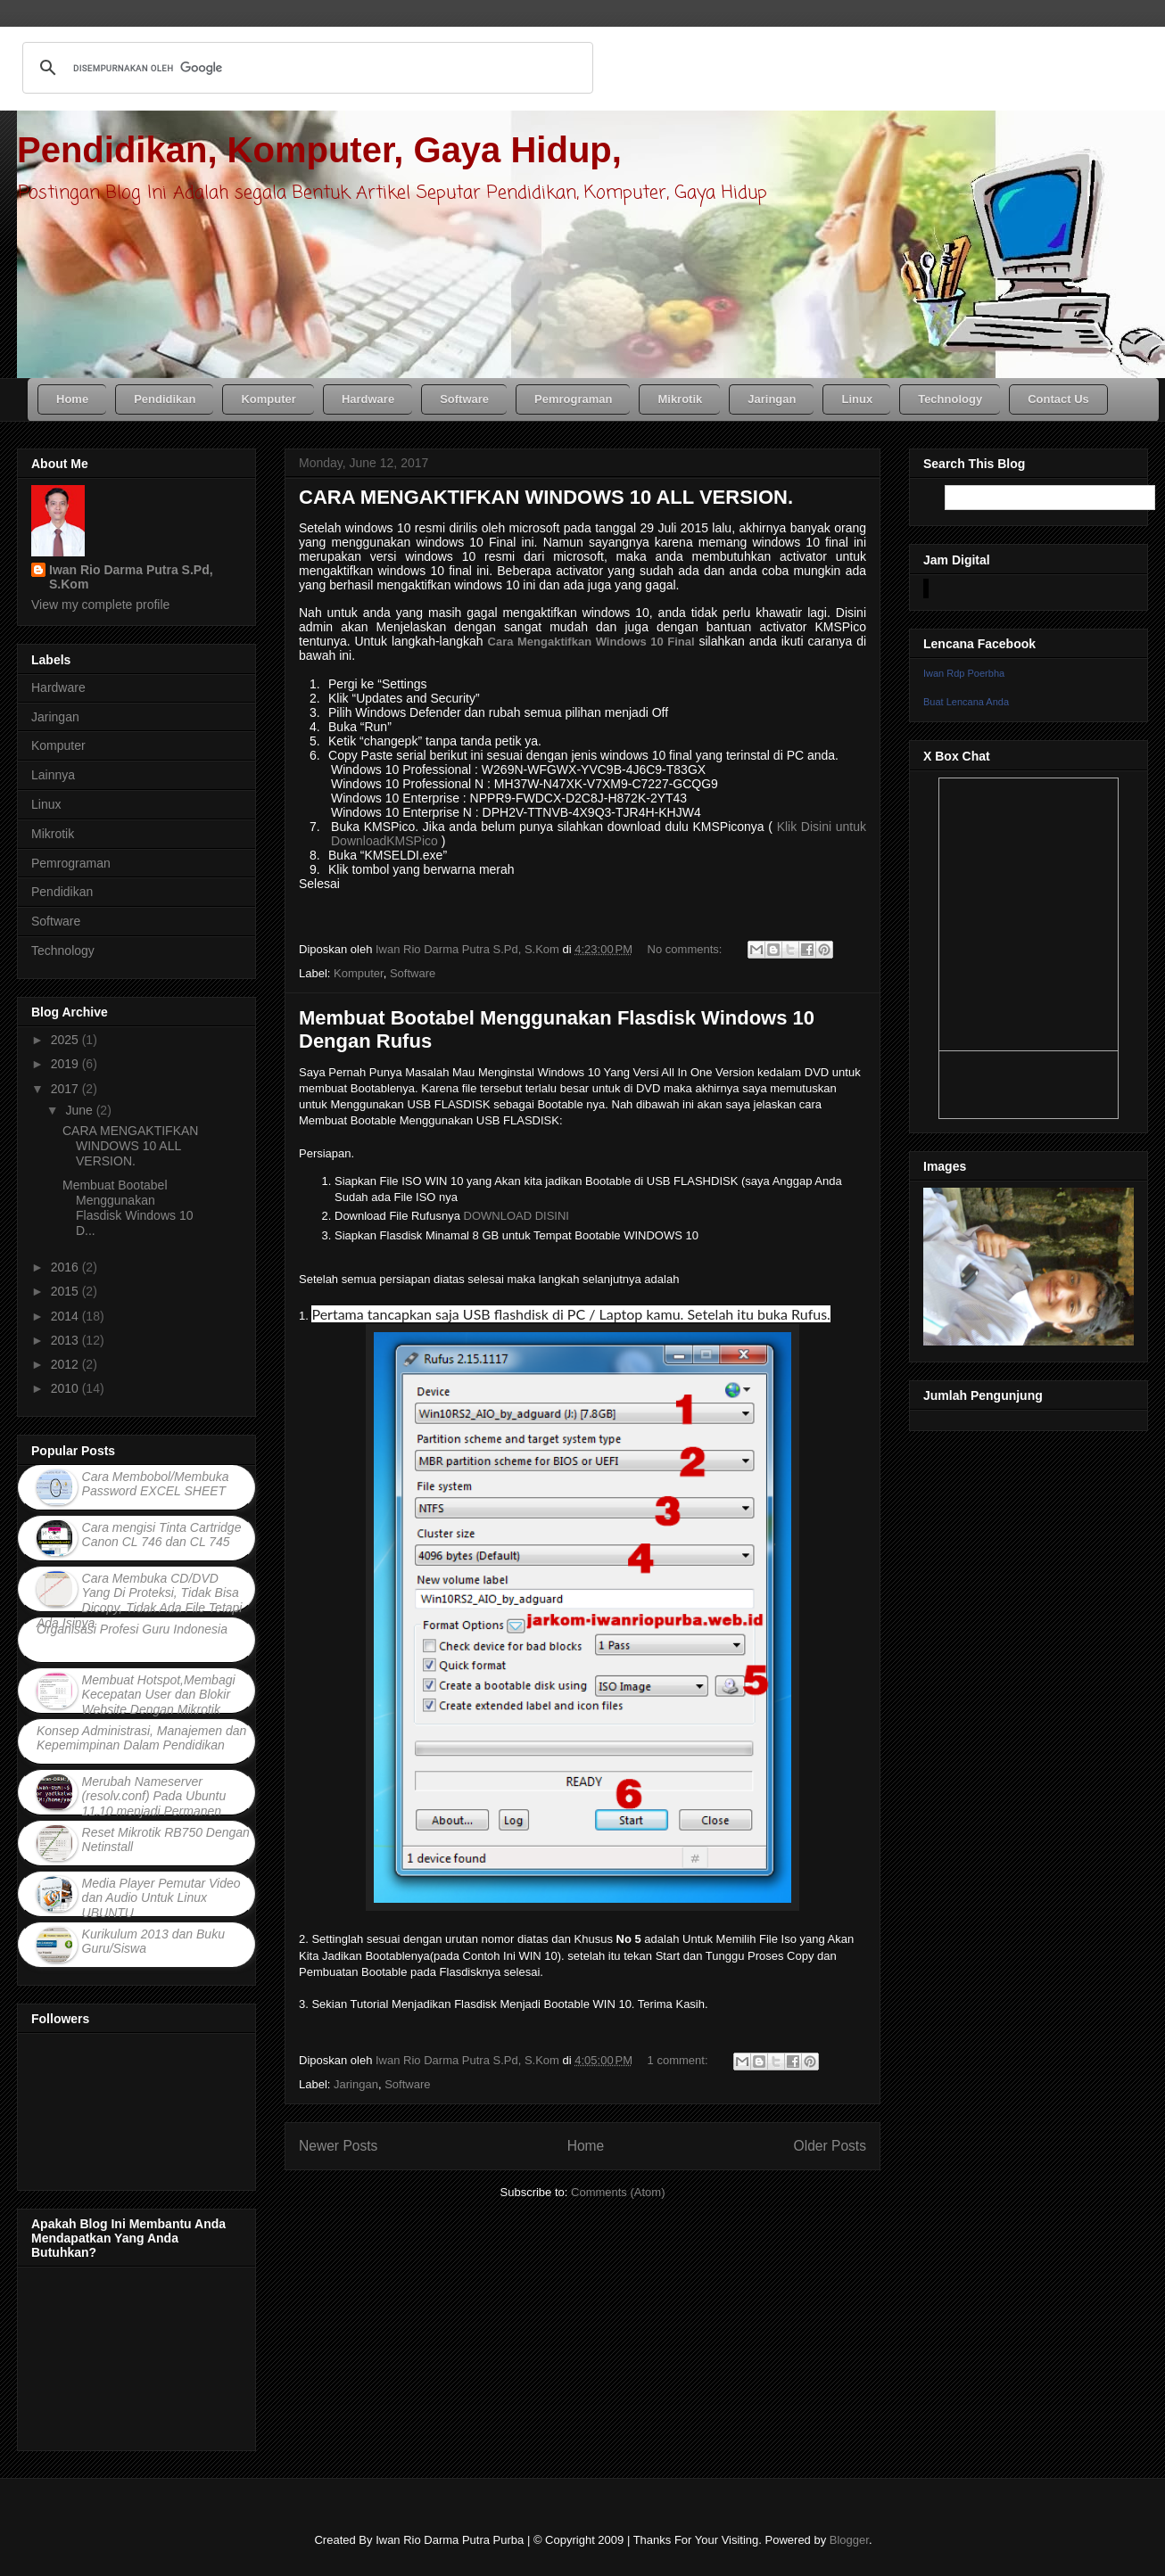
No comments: (686, 949)
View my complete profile (100, 604)
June (80, 1110)
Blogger (849, 2540)
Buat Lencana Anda (966, 701)
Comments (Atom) (618, 2192)
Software (412, 973)
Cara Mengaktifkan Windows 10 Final (591, 641)
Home (586, 2145)
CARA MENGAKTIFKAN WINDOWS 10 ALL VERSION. (546, 497)
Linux (46, 804)
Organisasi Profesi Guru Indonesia (132, 1629)
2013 (66, 1340)
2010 (66, 1388)
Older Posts (830, 2145)
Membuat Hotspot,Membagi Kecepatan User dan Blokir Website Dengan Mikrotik (158, 1695)
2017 (66, 1089)
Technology (63, 950)
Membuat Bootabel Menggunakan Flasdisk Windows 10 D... (128, 1207)
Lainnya (53, 775)
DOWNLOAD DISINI (516, 1215)
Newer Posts (338, 2145)
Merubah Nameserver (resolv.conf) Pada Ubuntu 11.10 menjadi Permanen (154, 1796)
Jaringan (356, 2084)
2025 (66, 1040)
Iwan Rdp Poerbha (963, 673)
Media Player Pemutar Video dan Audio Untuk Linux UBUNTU (161, 1898)
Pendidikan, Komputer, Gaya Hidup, (319, 149)
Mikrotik (52, 834)
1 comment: (680, 2060)
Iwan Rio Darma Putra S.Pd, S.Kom (131, 577)
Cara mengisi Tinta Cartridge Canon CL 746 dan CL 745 (162, 1535)
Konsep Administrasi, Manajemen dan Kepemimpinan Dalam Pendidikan (141, 1738)
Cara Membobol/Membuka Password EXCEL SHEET (155, 1484)
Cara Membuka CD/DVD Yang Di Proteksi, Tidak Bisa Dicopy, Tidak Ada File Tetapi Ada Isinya (139, 1600)
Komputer (359, 973)
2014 (66, 1316)
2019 (66, 1064)
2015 (66, 1291)
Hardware (58, 687)
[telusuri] (305, 67)
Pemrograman (71, 863)
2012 (66, 1364)
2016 (66, 1267)
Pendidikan (62, 892)
